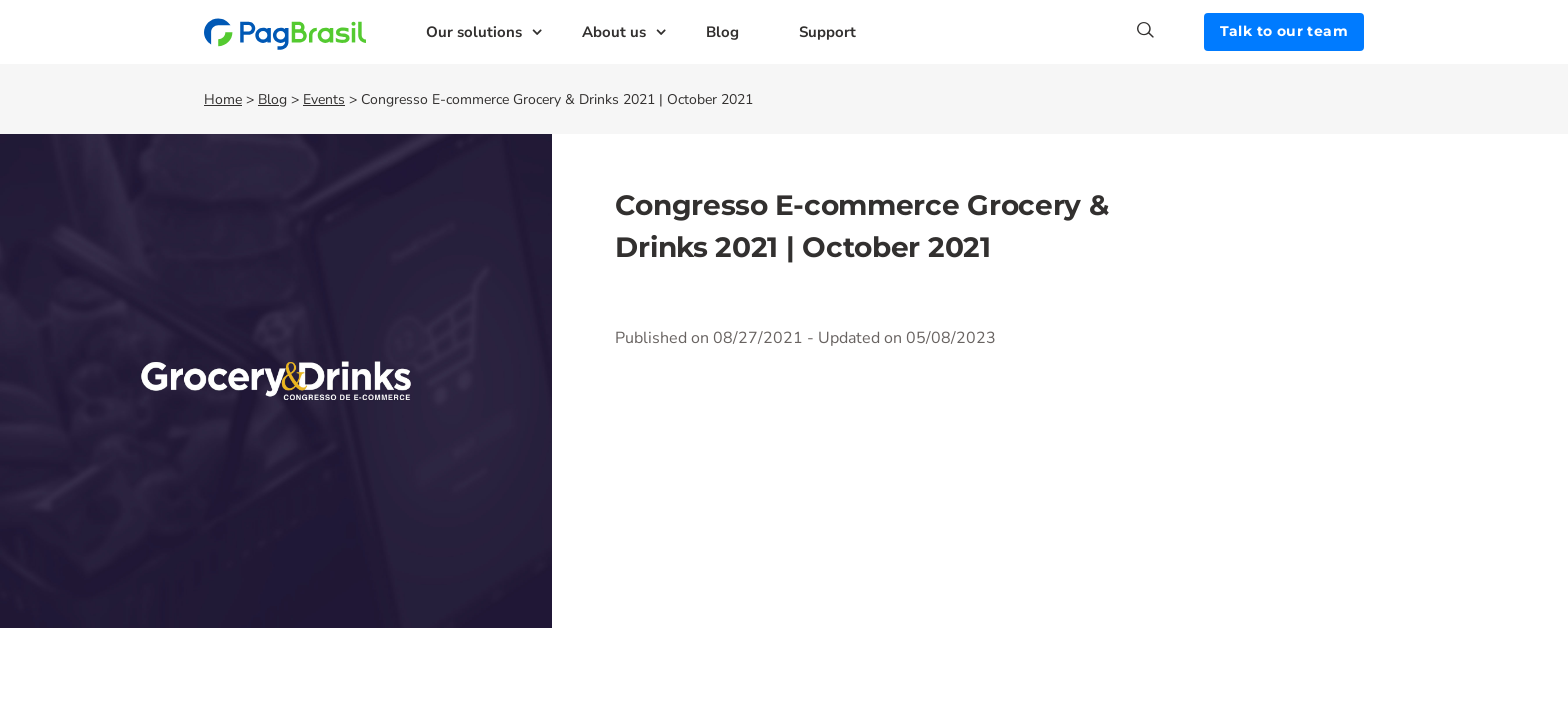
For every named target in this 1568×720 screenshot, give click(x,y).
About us (614, 32)
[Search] (1170, 30)
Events (324, 99)
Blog (722, 32)
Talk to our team (1284, 31)
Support (827, 32)
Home (223, 99)
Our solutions (474, 32)
